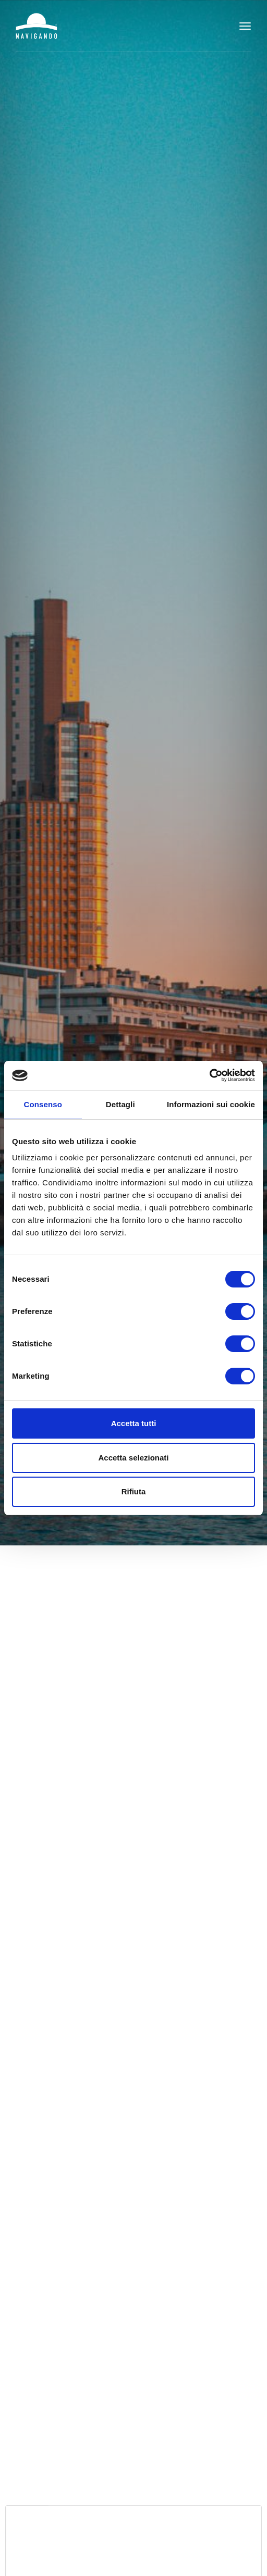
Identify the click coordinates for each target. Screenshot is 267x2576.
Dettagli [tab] (120, 1104)
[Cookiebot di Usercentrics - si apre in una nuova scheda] (209, 1075)
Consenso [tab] (43, 1104)
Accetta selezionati (133, 1457)
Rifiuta (134, 1491)
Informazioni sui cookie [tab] (211, 1104)
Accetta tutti (133, 1423)
